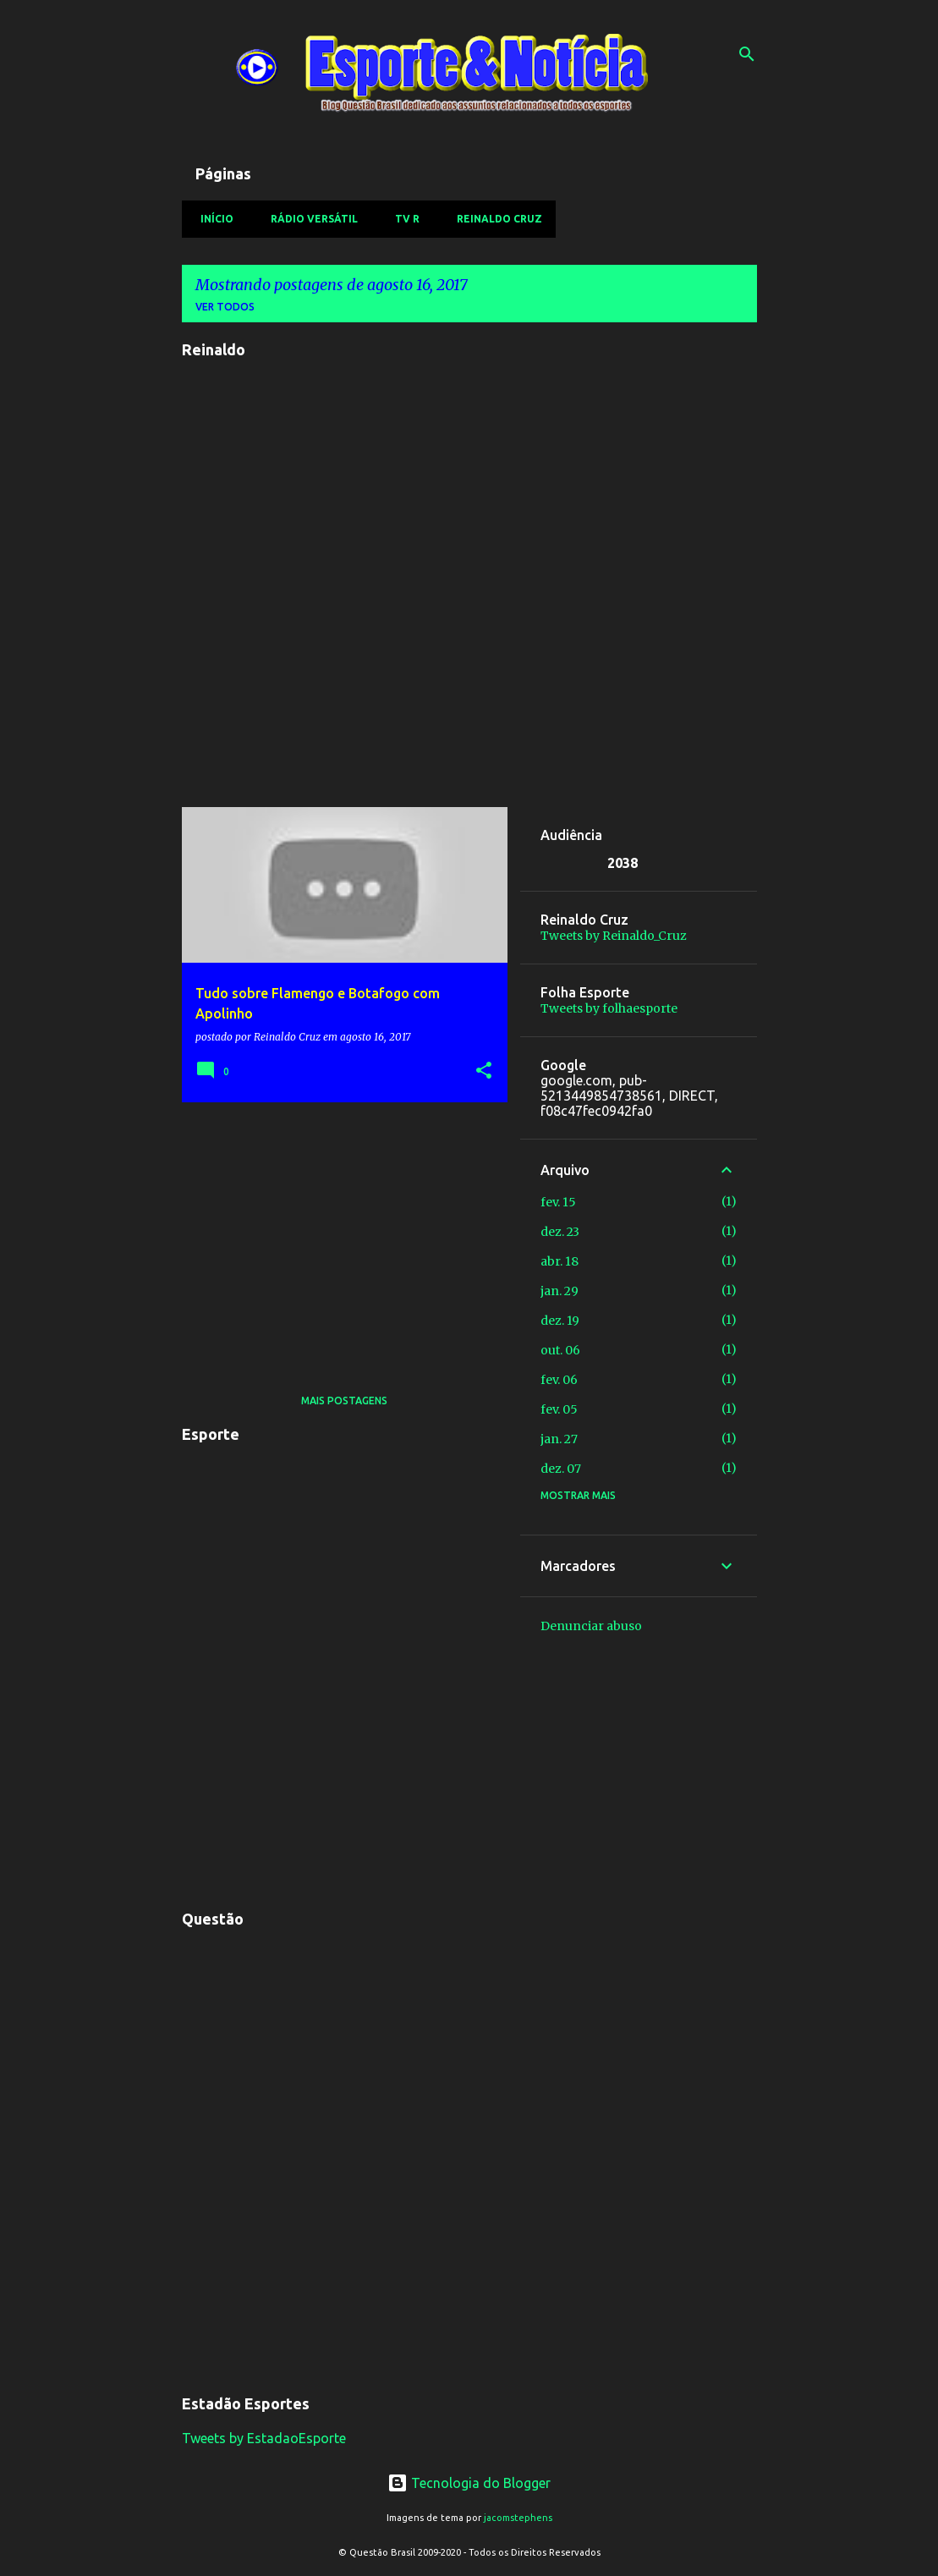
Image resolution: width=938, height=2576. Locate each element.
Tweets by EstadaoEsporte (264, 2438)
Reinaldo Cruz (494, 218)
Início (211, 218)
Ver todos (225, 306)
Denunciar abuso (591, 1626)
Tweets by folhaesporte (608, 1008)
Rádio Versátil (309, 218)
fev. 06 (559, 1379)
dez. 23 (559, 1231)
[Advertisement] (338, 1233)
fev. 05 (559, 1409)
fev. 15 (558, 1202)
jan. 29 (559, 1291)
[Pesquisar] (747, 54)
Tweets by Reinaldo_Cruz (613, 935)
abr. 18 (559, 1261)
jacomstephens (518, 2518)
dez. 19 (559, 1320)
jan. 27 (559, 1439)
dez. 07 (560, 1468)
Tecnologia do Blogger (469, 2483)
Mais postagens (344, 1400)
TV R (402, 218)
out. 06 (560, 1350)
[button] (484, 1071)
